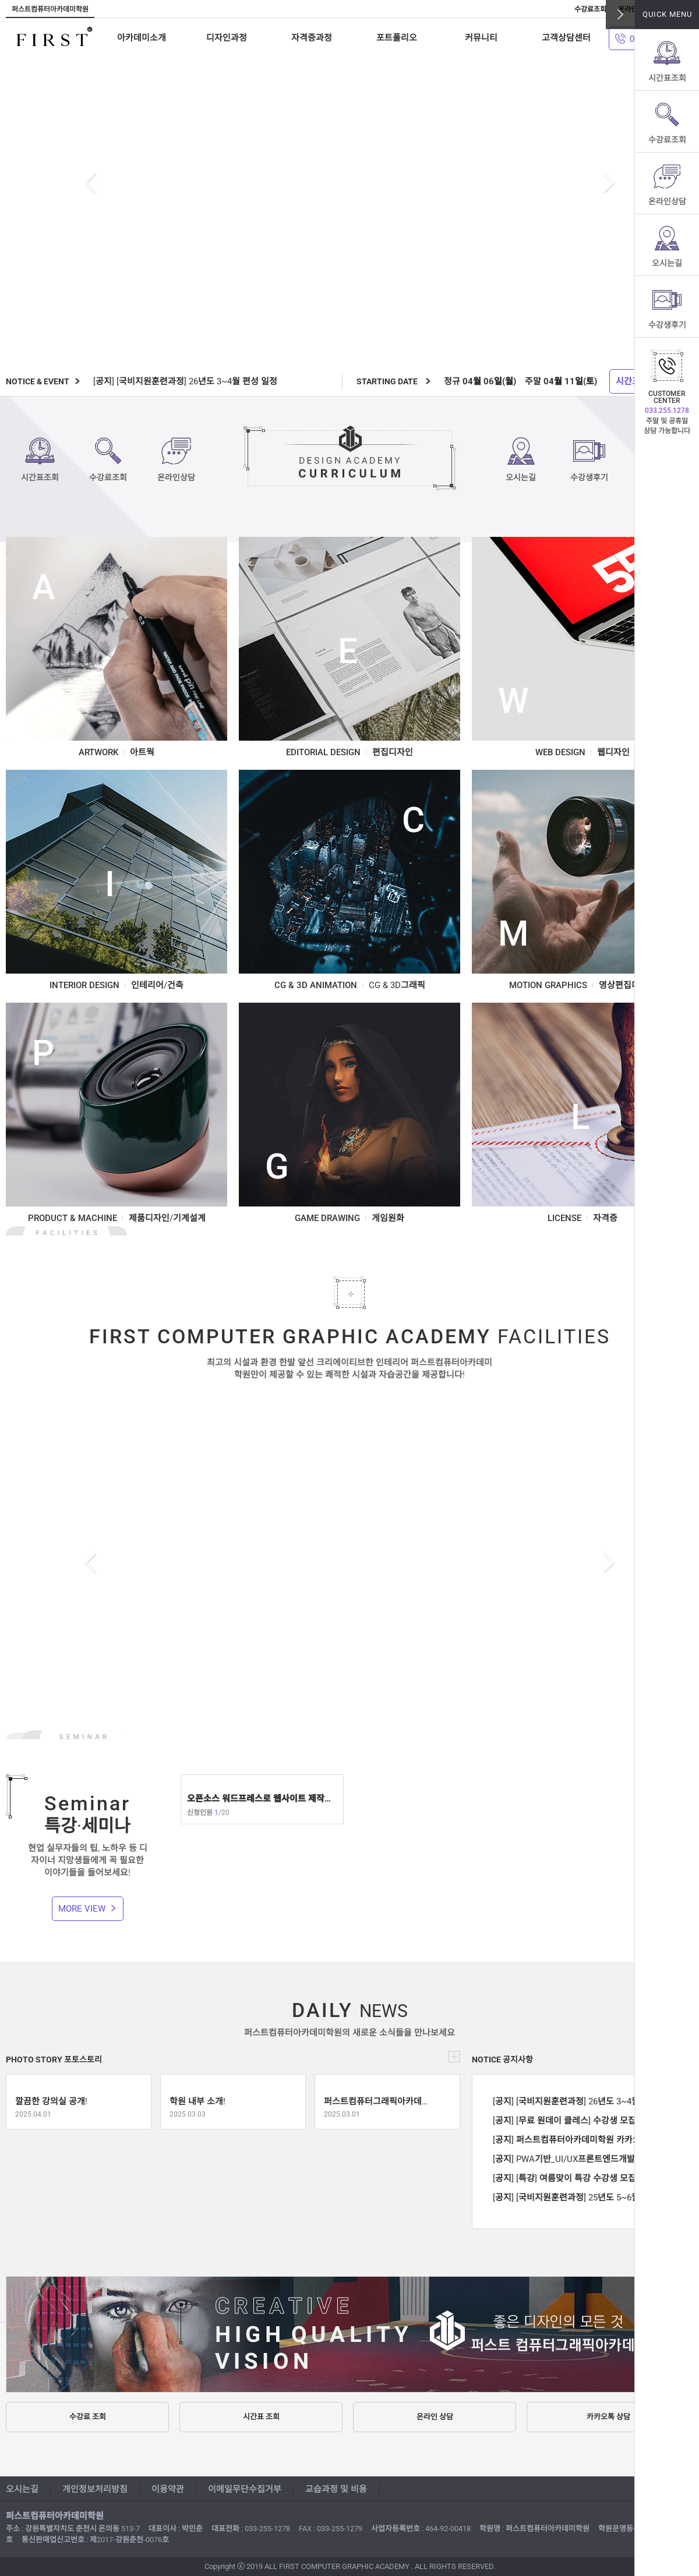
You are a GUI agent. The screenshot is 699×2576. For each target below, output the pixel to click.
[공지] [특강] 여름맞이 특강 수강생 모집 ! (567, 2178)
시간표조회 (667, 78)
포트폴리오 (396, 38)
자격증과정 (311, 38)
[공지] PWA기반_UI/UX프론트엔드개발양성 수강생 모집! (574, 2159)
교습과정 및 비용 (336, 2489)
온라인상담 (667, 201)
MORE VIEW (81, 1908)
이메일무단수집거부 (244, 2489)
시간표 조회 (261, 2416)
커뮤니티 (481, 38)
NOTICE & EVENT (37, 381)
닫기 (620, 14)
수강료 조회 (87, 2416)
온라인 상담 (434, 2416)
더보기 (454, 2056)
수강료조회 (667, 139)
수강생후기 (667, 325)
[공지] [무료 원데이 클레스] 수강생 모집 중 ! (572, 2120)
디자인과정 (226, 38)
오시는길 (667, 263)
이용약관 (167, 2489)
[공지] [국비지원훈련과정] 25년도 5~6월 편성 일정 (574, 2197)
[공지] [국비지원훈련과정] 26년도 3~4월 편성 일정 (185, 381)
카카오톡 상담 (608, 2416)
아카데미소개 (141, 38)
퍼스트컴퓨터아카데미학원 (54, 37)
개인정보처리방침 (95, 2489)
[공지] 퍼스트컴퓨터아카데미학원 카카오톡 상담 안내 (574, 2140)
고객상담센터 (566, 38)
